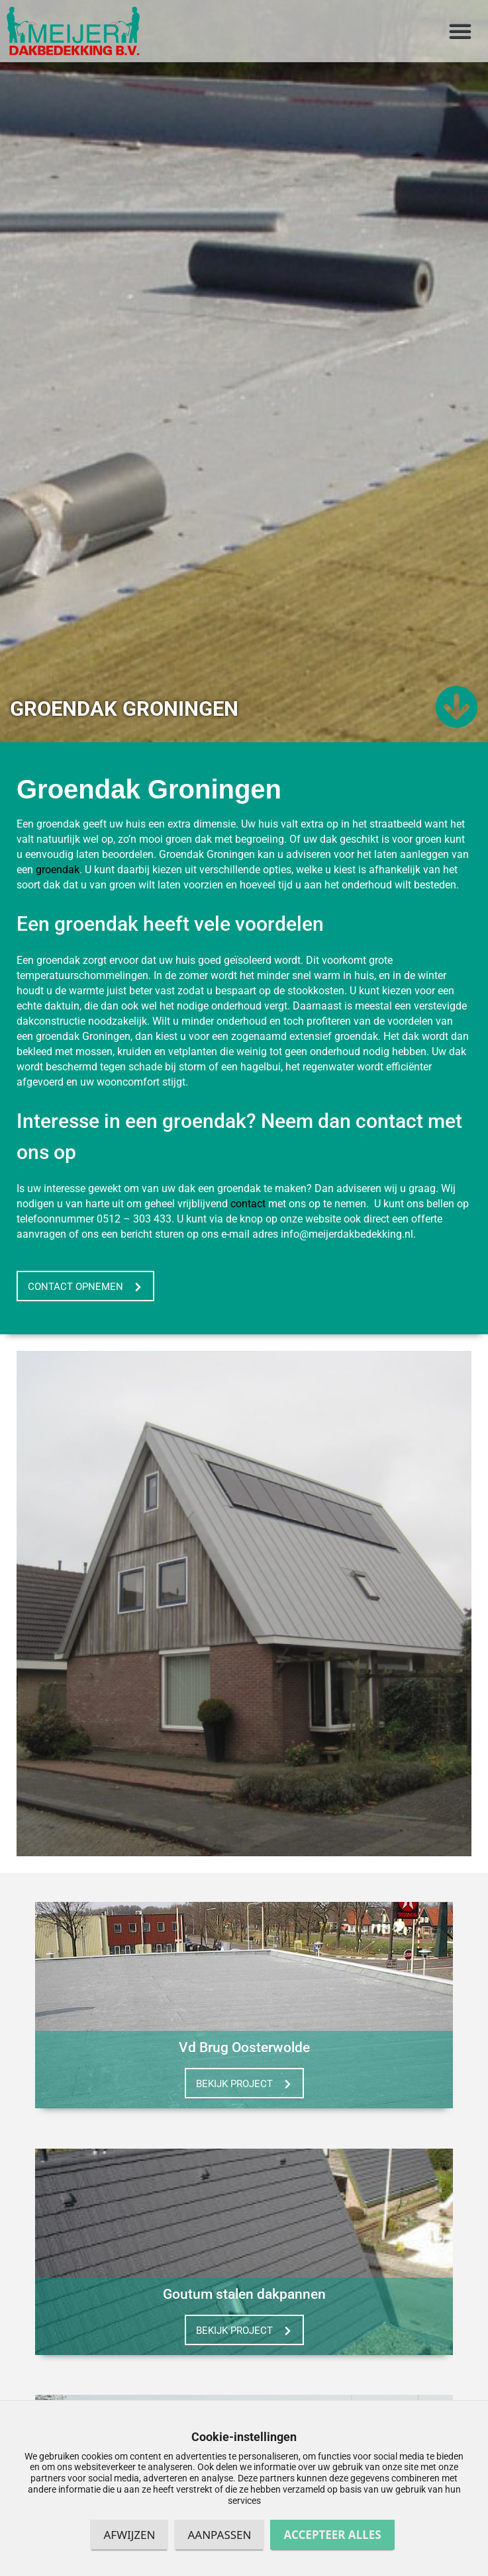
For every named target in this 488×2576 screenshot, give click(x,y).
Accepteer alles (332, 2534)
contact (248, 1230)
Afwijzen (129, 2534)
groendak (57, 896)
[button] (460, 31)
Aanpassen (219, 2534)
